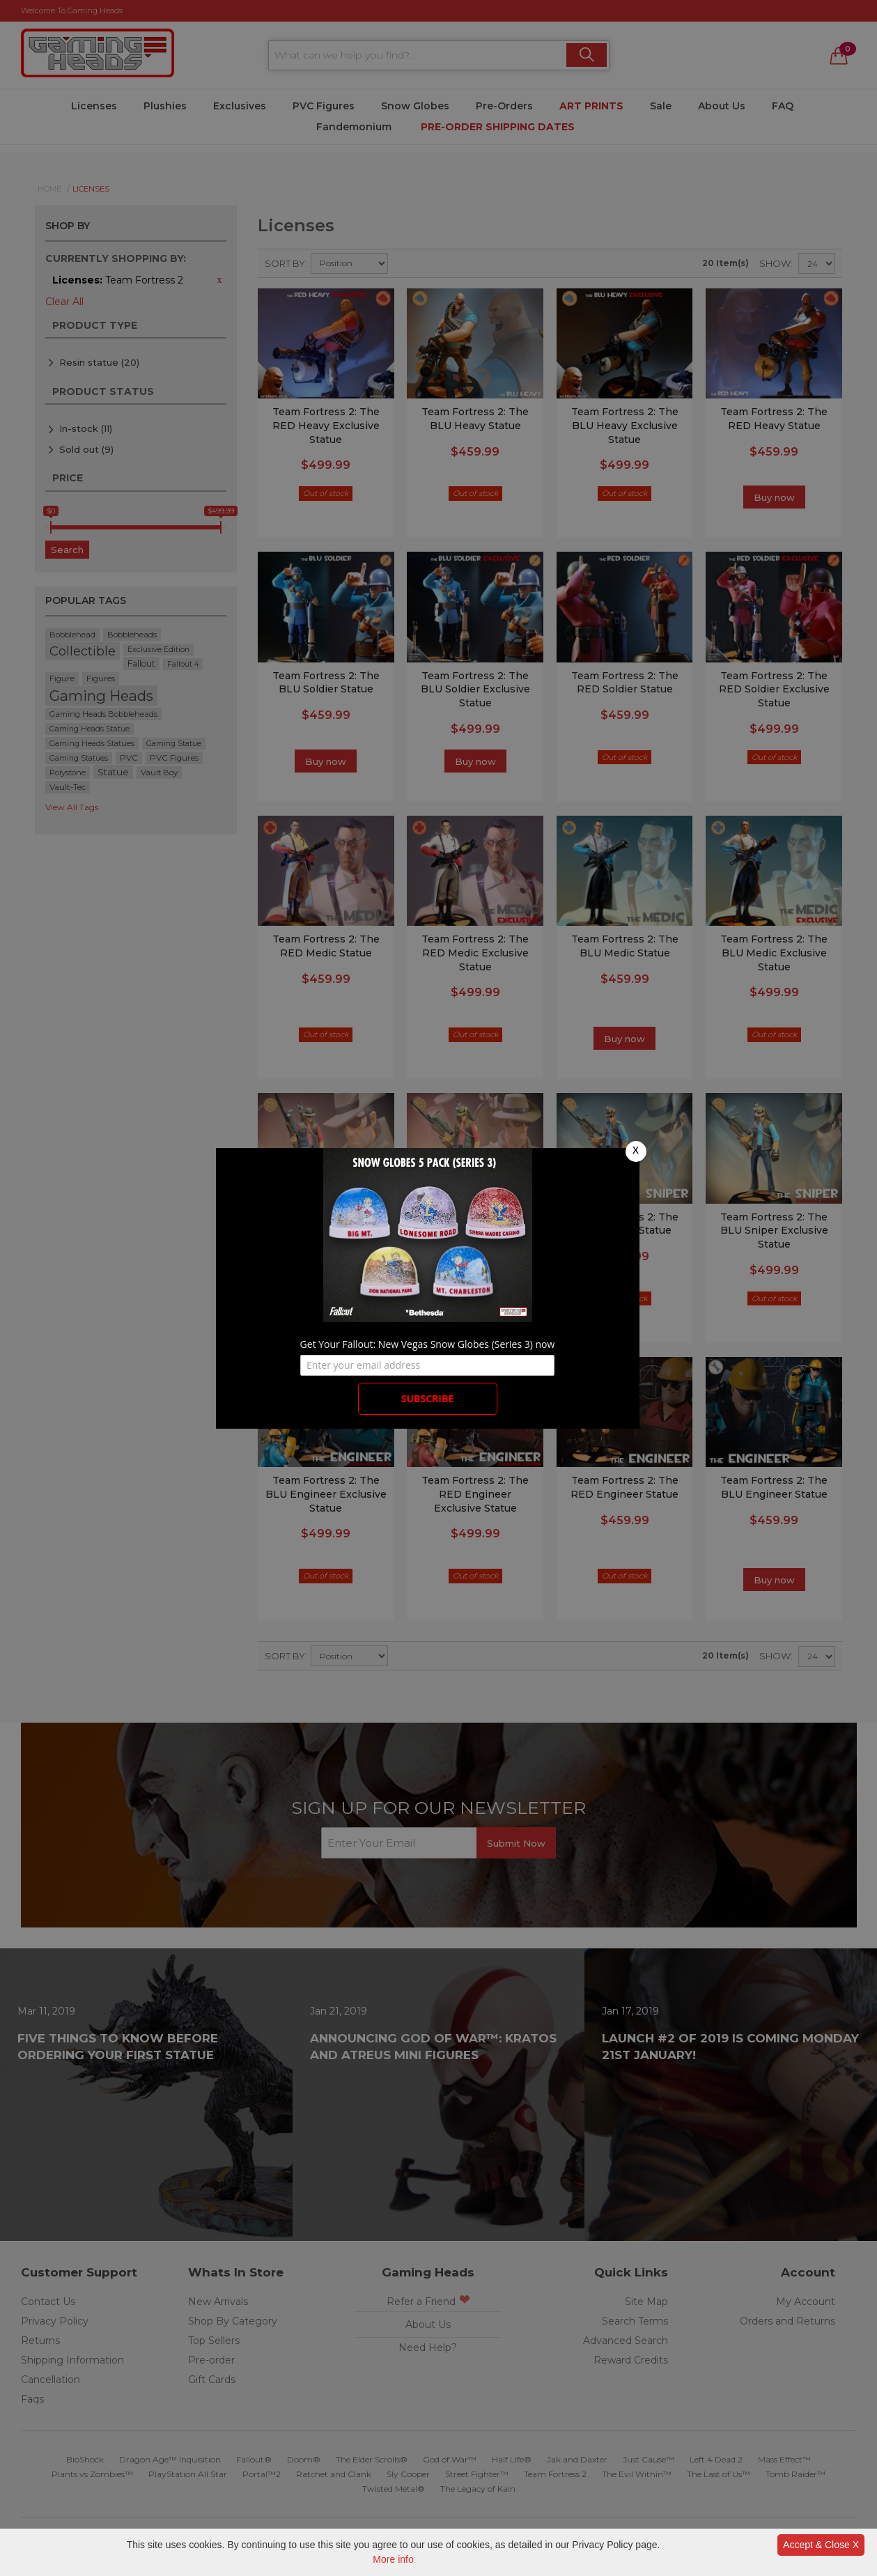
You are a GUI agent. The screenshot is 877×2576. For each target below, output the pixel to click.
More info (393, 2559)
